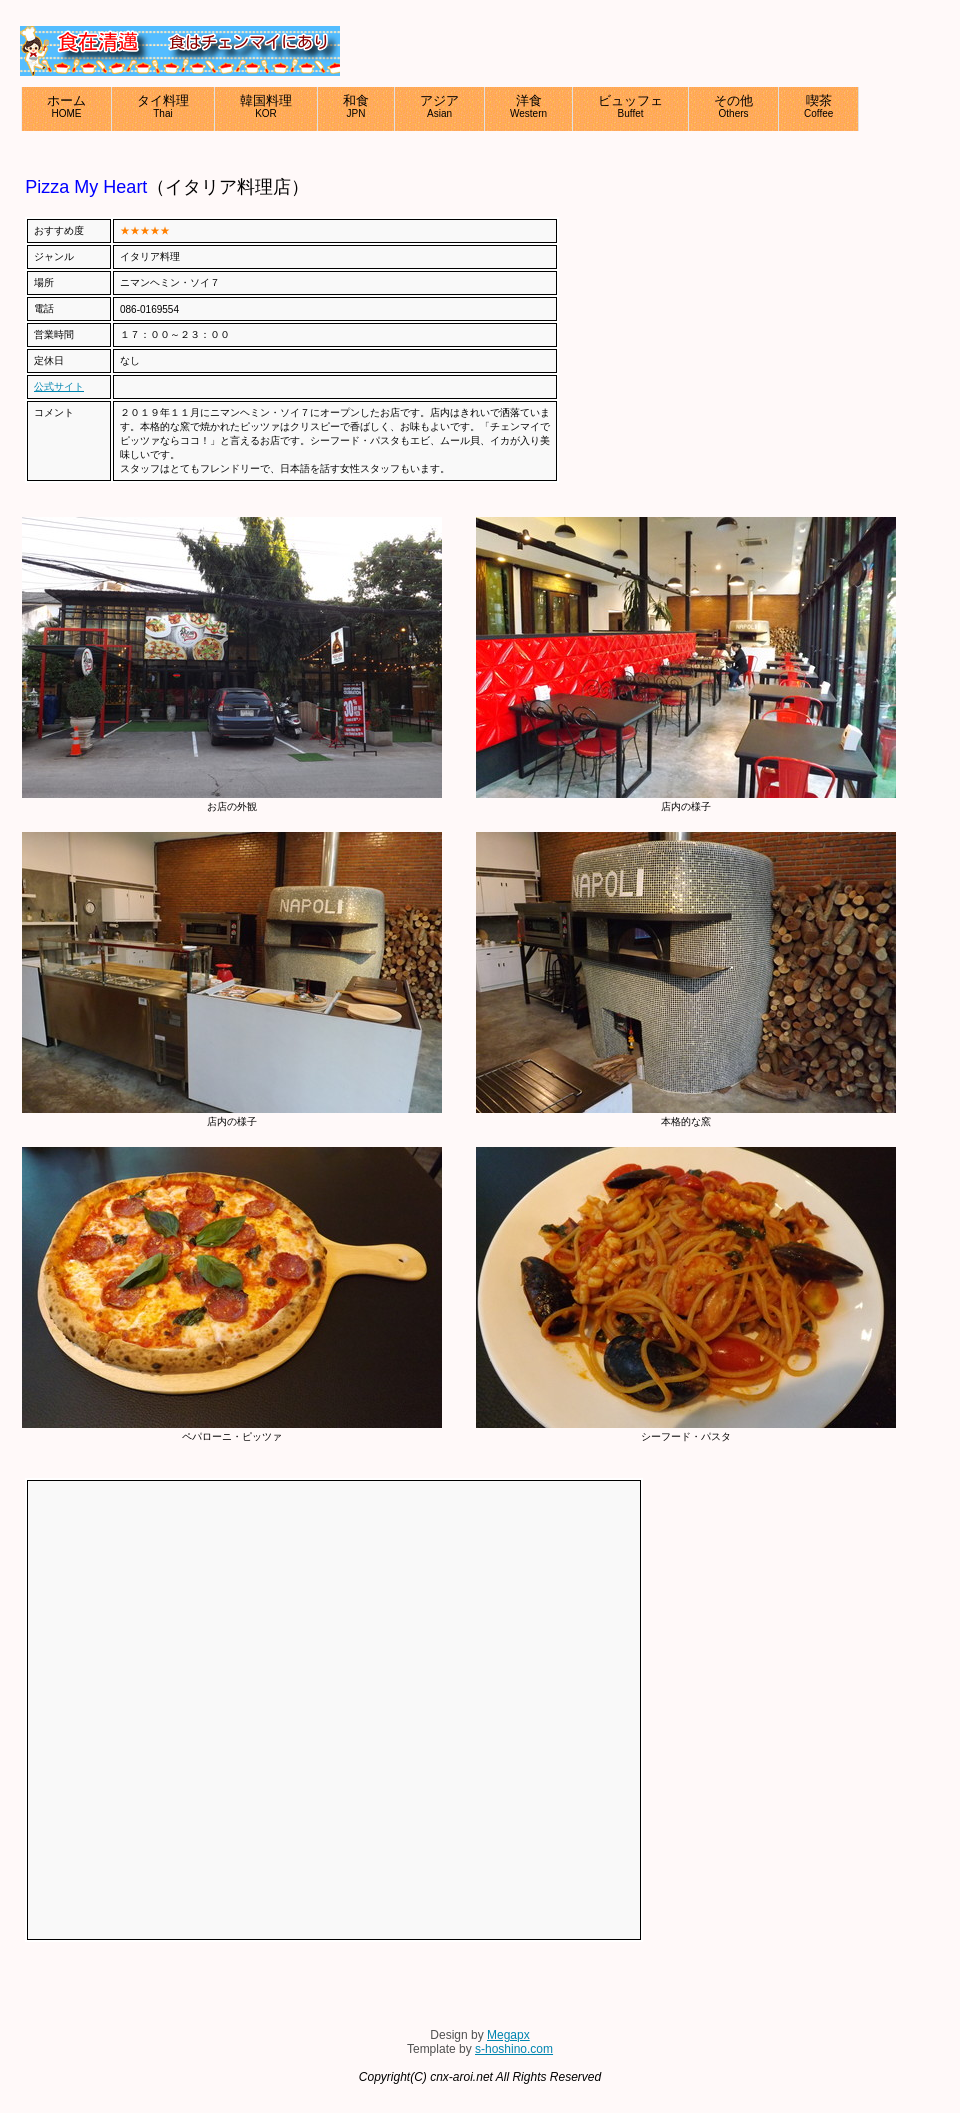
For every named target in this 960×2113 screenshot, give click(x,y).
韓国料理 (266, 106)
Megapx (508, 2035)
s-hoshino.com (514, 2049)
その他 (733, 106)
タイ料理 (163, 106)
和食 (356, 106)
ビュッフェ (630, 106)
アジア (439, 106)
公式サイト (59, 386)
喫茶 (818, 106)
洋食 (528, 106)
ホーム (66, 106)
